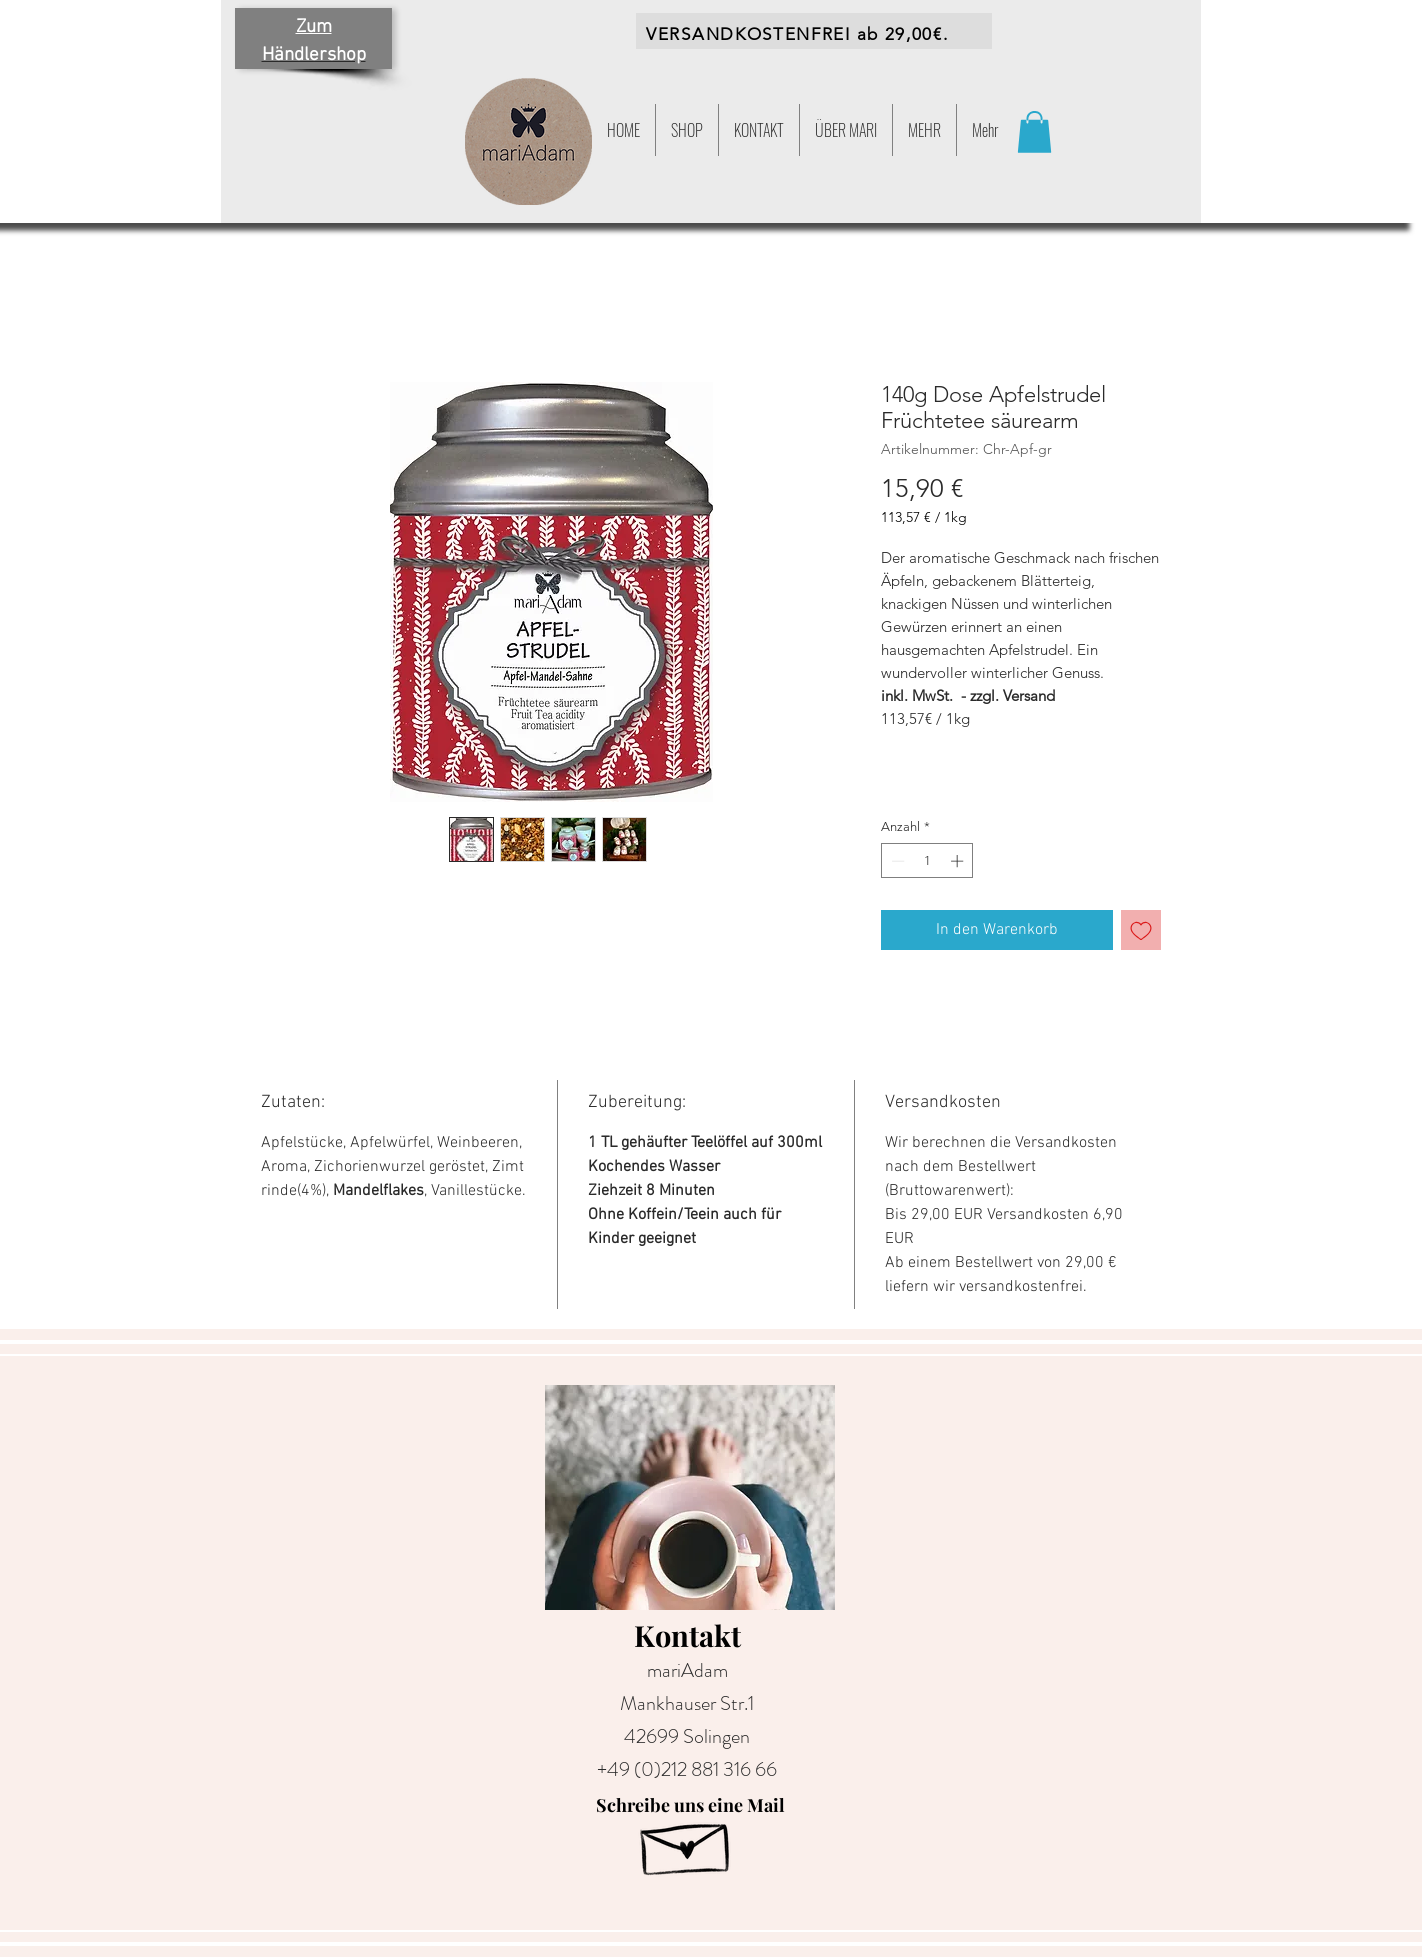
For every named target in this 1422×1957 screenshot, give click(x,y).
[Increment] (959, 861)
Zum (314, 27)
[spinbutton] (927, 861)
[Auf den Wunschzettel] (1141, 930)
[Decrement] (896, 861)
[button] (924, 130)
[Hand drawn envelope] (687, 1842)
